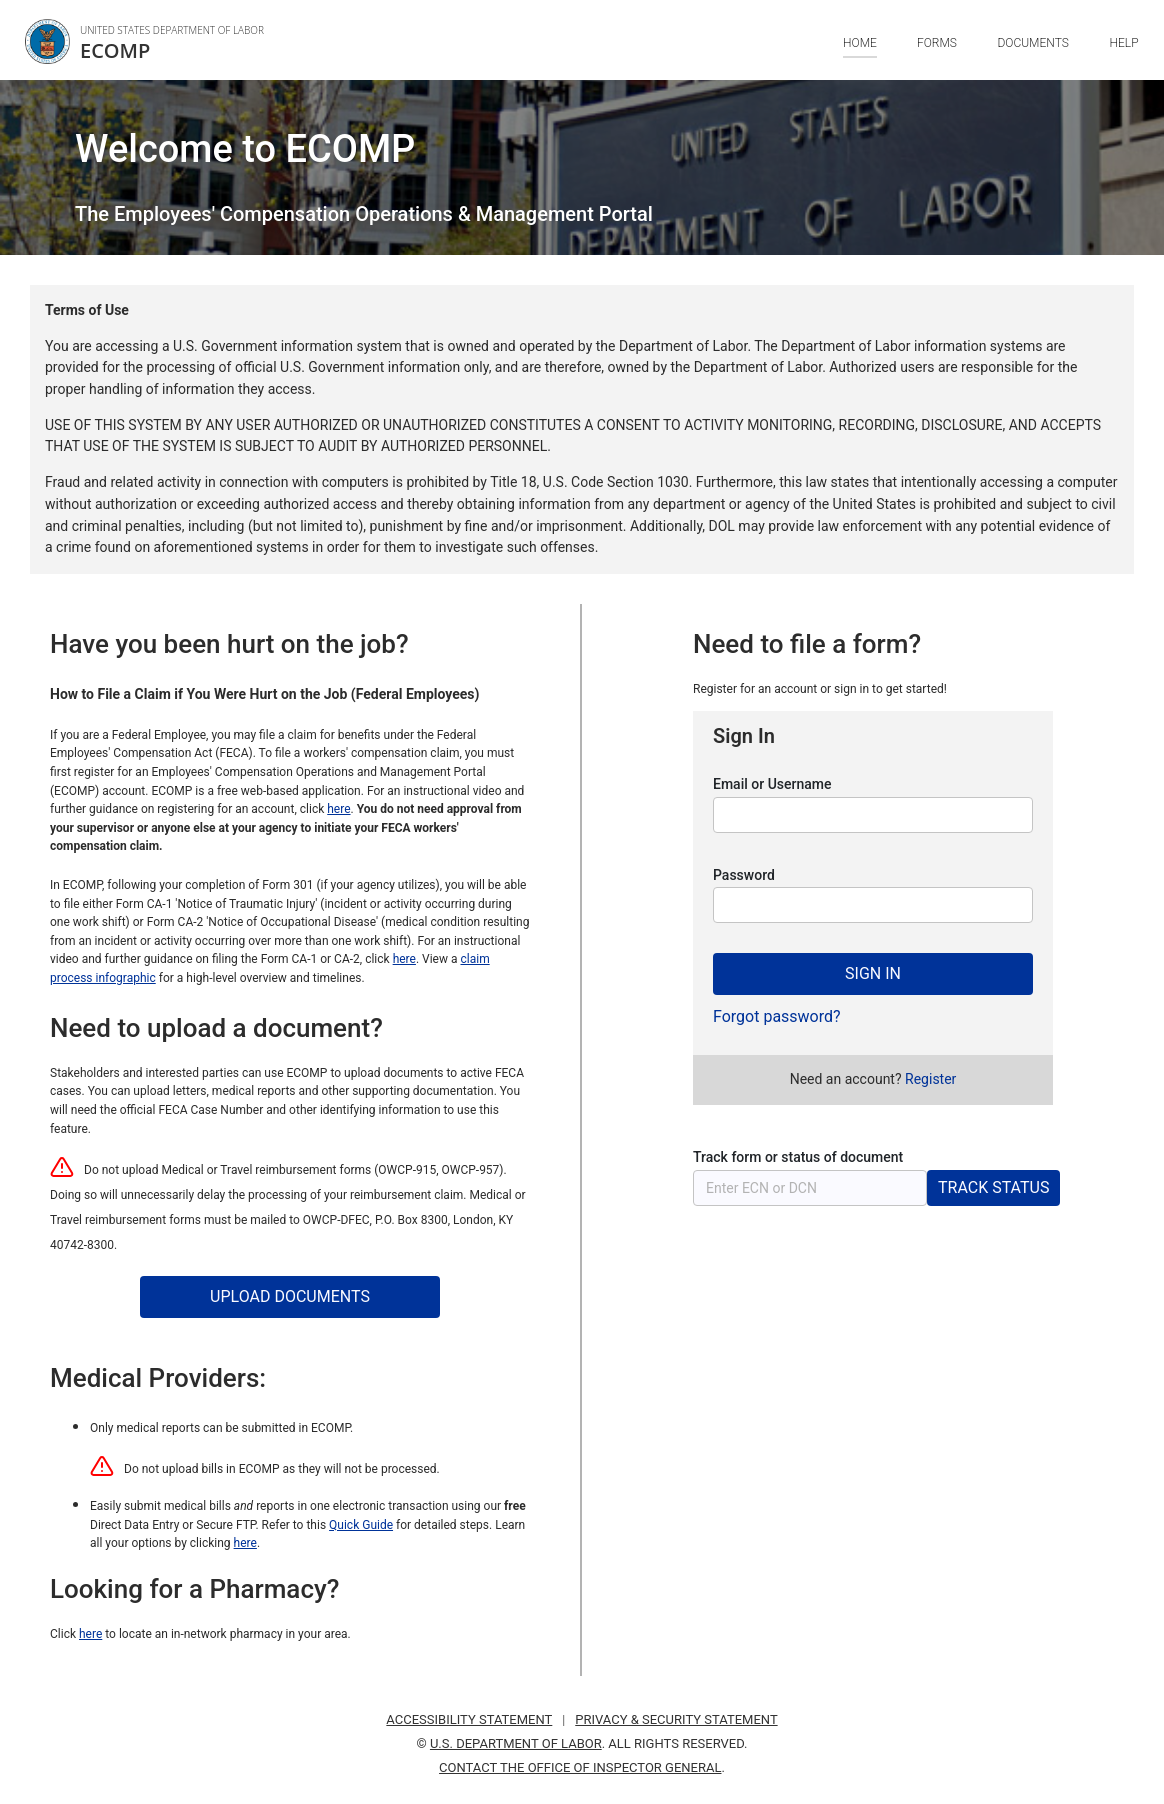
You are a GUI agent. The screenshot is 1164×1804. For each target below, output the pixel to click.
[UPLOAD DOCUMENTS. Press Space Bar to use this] (290, 1297)
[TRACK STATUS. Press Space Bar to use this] (993, 1188)
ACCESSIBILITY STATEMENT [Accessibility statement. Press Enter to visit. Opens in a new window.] (469, 1719)
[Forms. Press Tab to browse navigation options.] (937, 57)
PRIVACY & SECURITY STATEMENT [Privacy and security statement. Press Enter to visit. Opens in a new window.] (676, 1719)
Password (744, 875)
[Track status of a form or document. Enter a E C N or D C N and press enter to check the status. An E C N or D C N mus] (810, 1188)
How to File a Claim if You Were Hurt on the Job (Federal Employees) (264, 694)
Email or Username (772, 784)
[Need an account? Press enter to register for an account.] (930, 1079)
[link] (149, 41)
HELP (1124, 43)
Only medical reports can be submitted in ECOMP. (221, 1428)
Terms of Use (87, 310)
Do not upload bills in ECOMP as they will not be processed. (282, 1469)
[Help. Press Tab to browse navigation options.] (1124, 57)
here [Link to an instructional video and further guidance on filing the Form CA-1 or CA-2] (404, 959)
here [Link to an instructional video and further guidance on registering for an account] (338, 809)
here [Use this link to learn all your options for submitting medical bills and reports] (245, 1543)
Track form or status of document (798, 1157)
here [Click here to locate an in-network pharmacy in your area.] (90, 1634)
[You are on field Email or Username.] (873, 815)
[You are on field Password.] (873, 905)
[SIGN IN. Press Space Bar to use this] (873, 974)
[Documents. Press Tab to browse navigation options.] (1033, 57)
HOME (860, 43)
